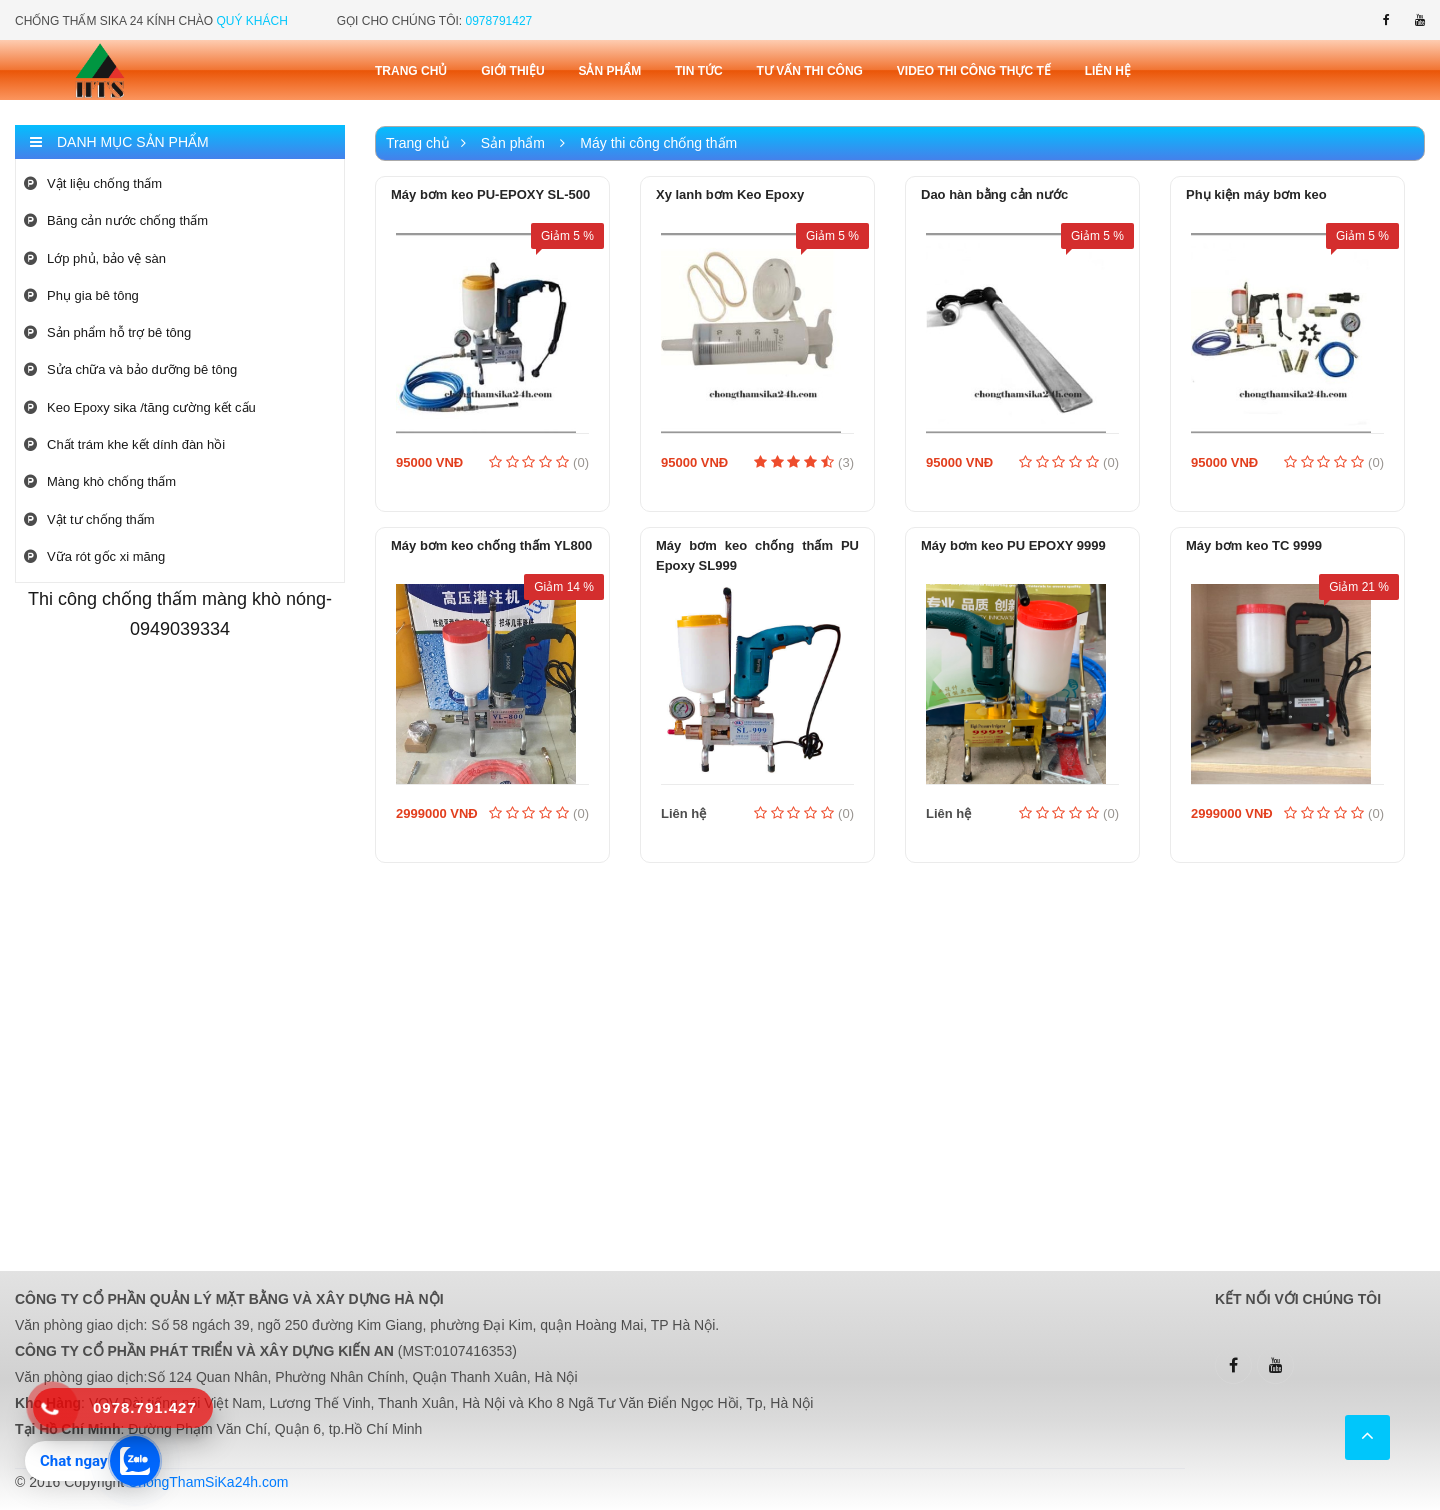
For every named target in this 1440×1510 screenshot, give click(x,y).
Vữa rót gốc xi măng (94, 556)
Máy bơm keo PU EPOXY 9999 (1013, 545)
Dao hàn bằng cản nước (994, 194)
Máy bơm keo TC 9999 (1254, 545)
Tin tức (699, 71)
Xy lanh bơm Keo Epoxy (730, 194)
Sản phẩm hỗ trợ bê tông (107, 332)
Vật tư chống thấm (89, 519)
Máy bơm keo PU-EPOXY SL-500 (490, 194)
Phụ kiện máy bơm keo (1256, 194)
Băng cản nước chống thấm (116, 220)
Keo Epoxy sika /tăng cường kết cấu (140, 407)
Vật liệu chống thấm (93, 183)
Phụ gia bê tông (81, 295)
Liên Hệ (1108, 71)
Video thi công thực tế (974, 71)
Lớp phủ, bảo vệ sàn (95, 258)
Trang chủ (411, 71)
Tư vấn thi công (810, 71)
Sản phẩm (609, 71)
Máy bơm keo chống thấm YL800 (491, 545)
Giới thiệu (512, 71)
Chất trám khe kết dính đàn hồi (124, 444)
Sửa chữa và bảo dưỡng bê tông (130, 369)
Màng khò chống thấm (100, 481)
